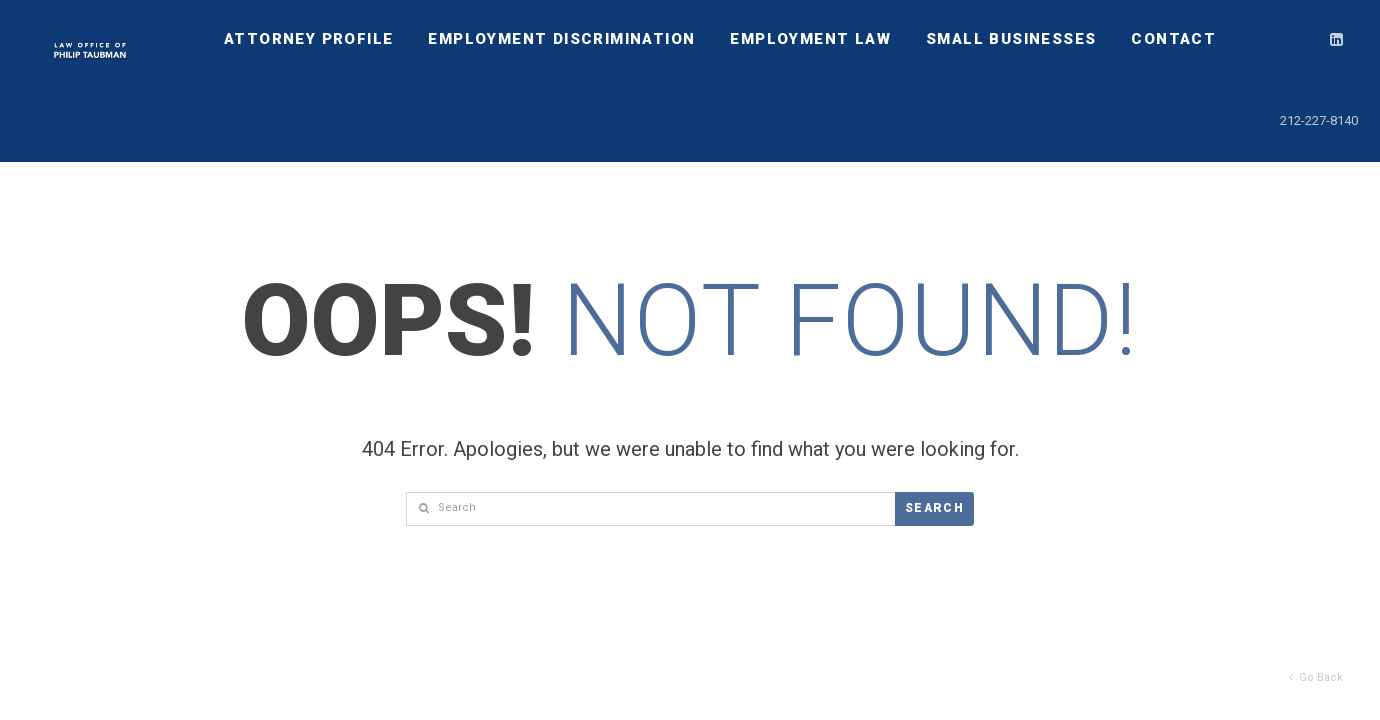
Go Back (1316, 677)
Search (934, 508)
